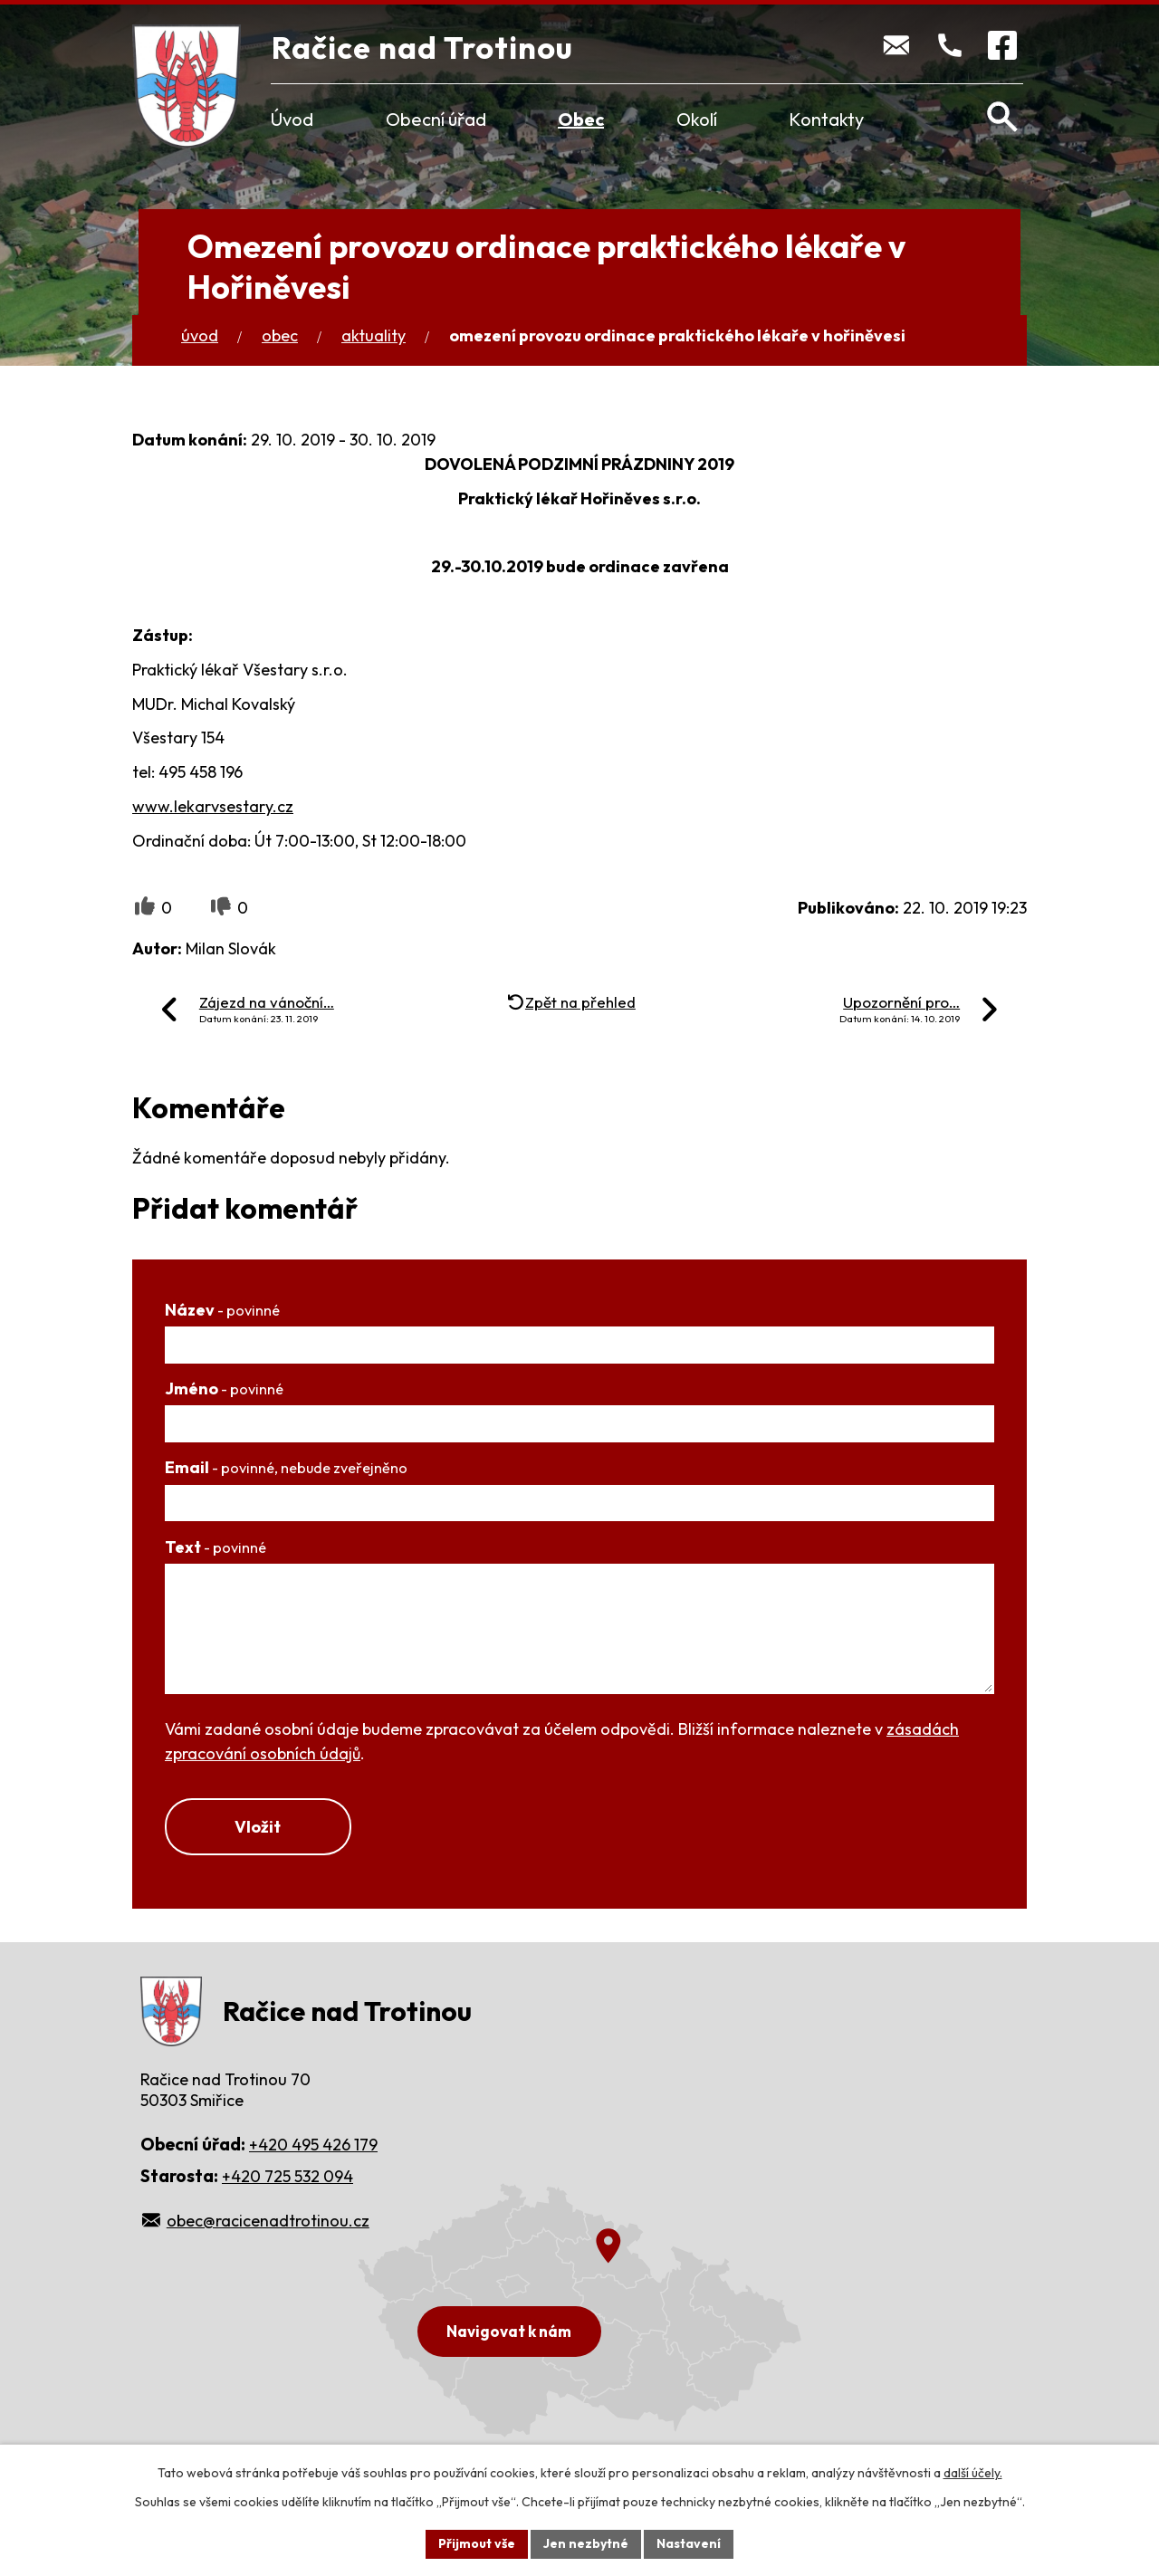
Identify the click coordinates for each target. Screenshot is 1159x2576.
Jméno (224, 1388)
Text (215, 1547)
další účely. (972, 2473)
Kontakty (826, 119)
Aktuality (373, 335)
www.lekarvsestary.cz (212, 806)
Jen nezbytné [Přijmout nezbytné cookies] (585, 2543)
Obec (581, 119)
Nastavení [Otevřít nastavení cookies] (688, 2543)
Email (286, 1467)
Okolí (696, 119)
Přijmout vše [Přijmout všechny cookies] (476, 2543)
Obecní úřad (436, 119)
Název (222, 1309)
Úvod (292, 119)
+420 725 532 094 (287, 2176)
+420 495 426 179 (313, 2144)
